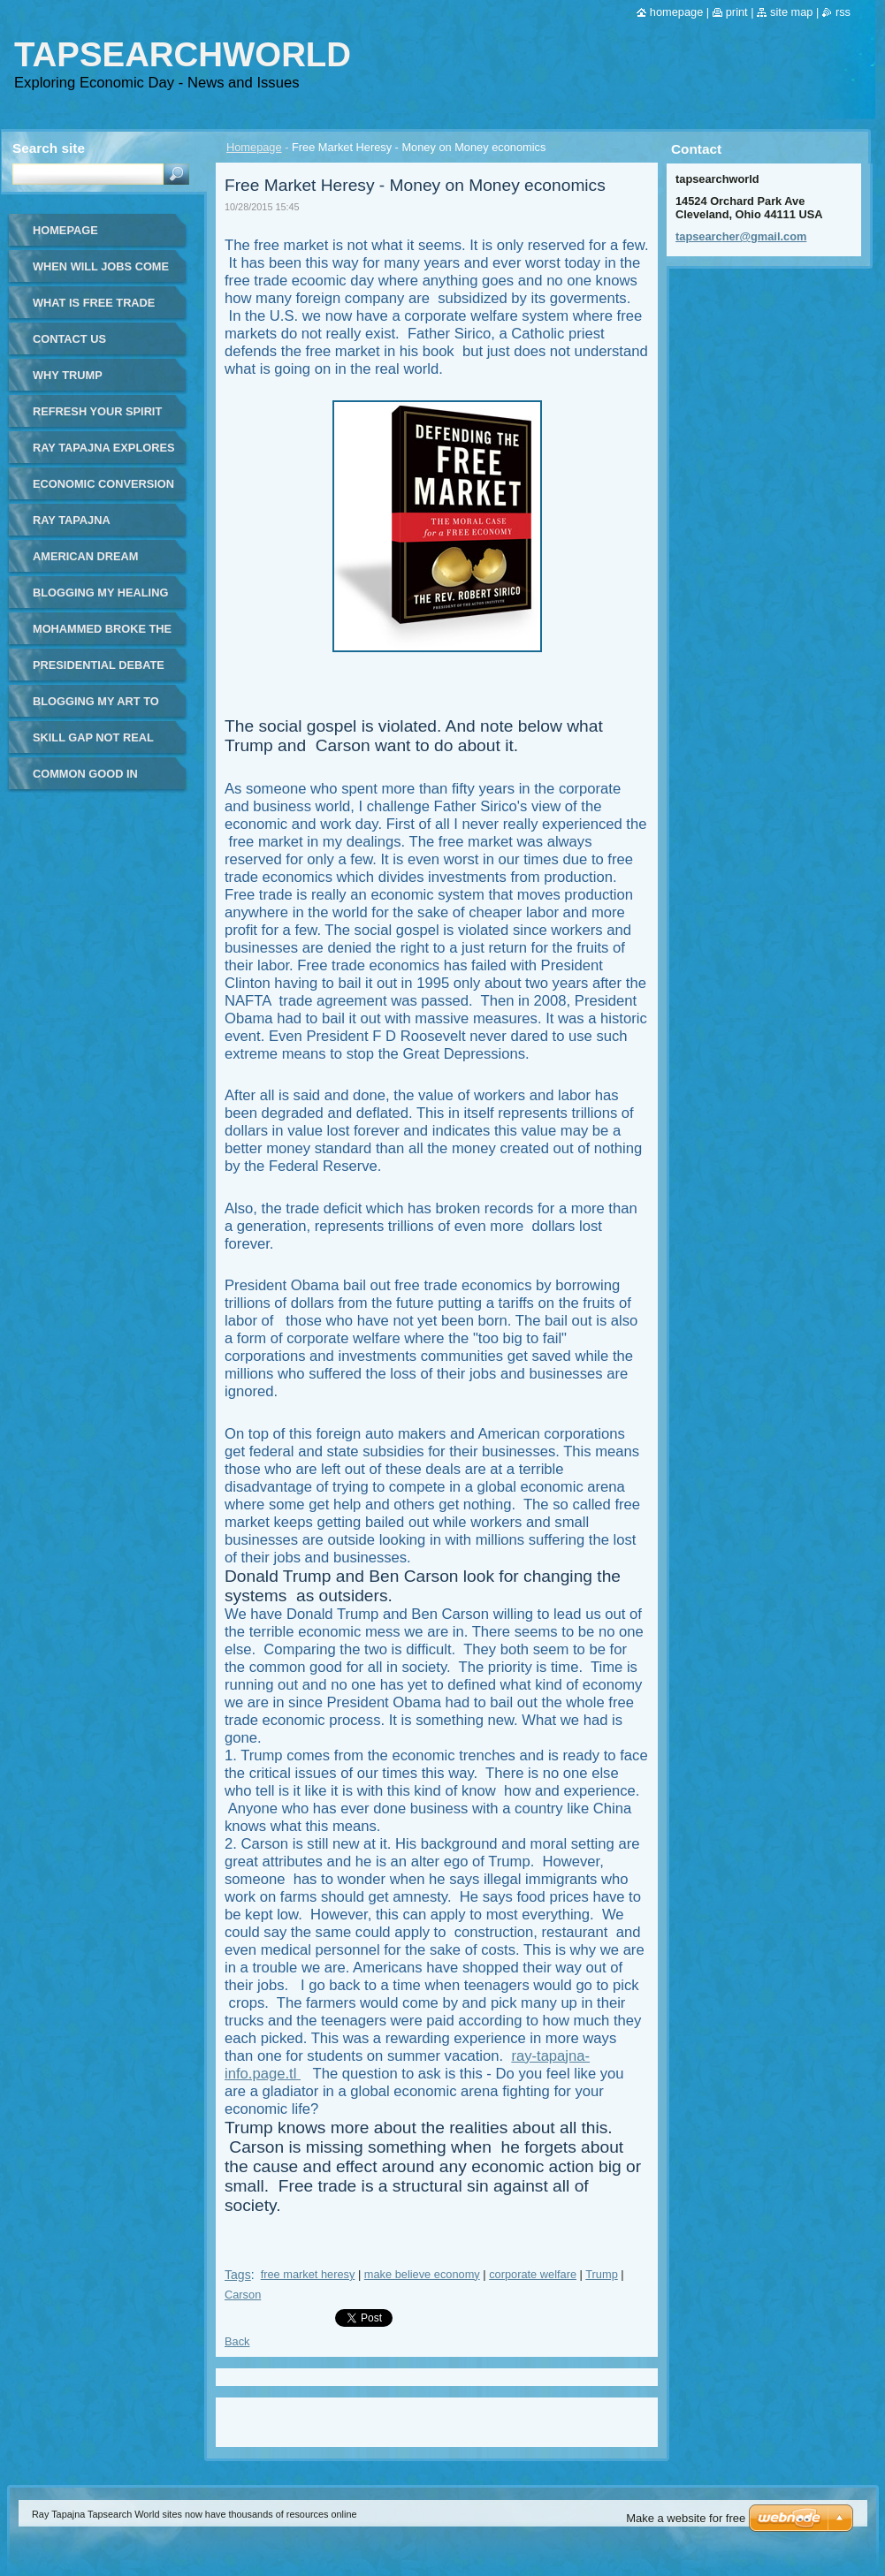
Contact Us (69, 339)
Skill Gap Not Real (93, 737)
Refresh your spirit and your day (97, 417)
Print (737, 12)
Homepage (254, 147)
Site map (791, 12)
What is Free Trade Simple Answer (94, 309)
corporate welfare (532, 2274)
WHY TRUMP (68, 375)
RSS (843, 12)
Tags (238, 2275)
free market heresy (308, 2274)
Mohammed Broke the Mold (102, 635)
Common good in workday (85, 780)
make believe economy (422, 2274)
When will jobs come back (101, 272)
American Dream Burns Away (85, 562)
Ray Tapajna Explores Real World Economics (103, 454)
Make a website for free (685, 2518)
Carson (243, 2294)
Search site (48, 148)
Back (237, 2341)
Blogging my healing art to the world (100, 599)
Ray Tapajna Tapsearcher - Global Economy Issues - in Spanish (91, 526)
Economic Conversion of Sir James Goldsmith (103, 490)
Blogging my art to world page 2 (96, 707)
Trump (601, 2274)
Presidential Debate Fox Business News (98, 671)
